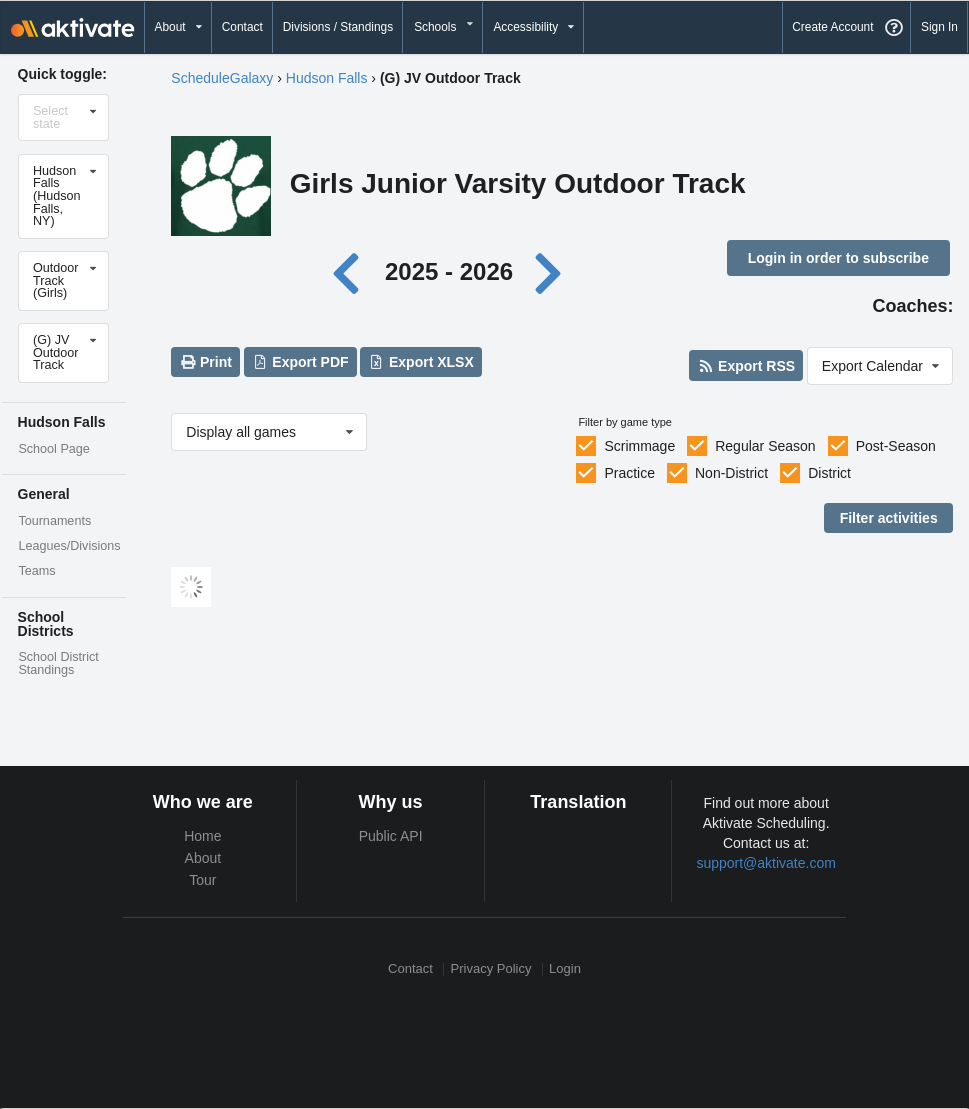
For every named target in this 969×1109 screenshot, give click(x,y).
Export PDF (300, 362)
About (203, 858)
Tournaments (54, 521)
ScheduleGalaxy (222, 78)
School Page (53, 449)
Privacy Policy (491, 969)
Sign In (939, 27)
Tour (202, 880)
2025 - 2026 (449, 271)
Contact (242, 27)
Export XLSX (421, 362)
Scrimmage (639, 446)
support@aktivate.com (766, 863)
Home (202, 836)
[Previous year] (351, 271)
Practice (629, 473)
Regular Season (765, 446)
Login (565, 969)
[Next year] (550, 271)
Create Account (832, 27)
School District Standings (58, 663)
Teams (36, 571)
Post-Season (896, 446)
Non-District (731, 473)
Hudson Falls (327, 78)
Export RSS (746, 366)
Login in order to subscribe (838, 258)
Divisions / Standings (338, 27)
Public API (391, 836)
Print (206, 362)
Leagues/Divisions (69, 546)
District (829, 473)
